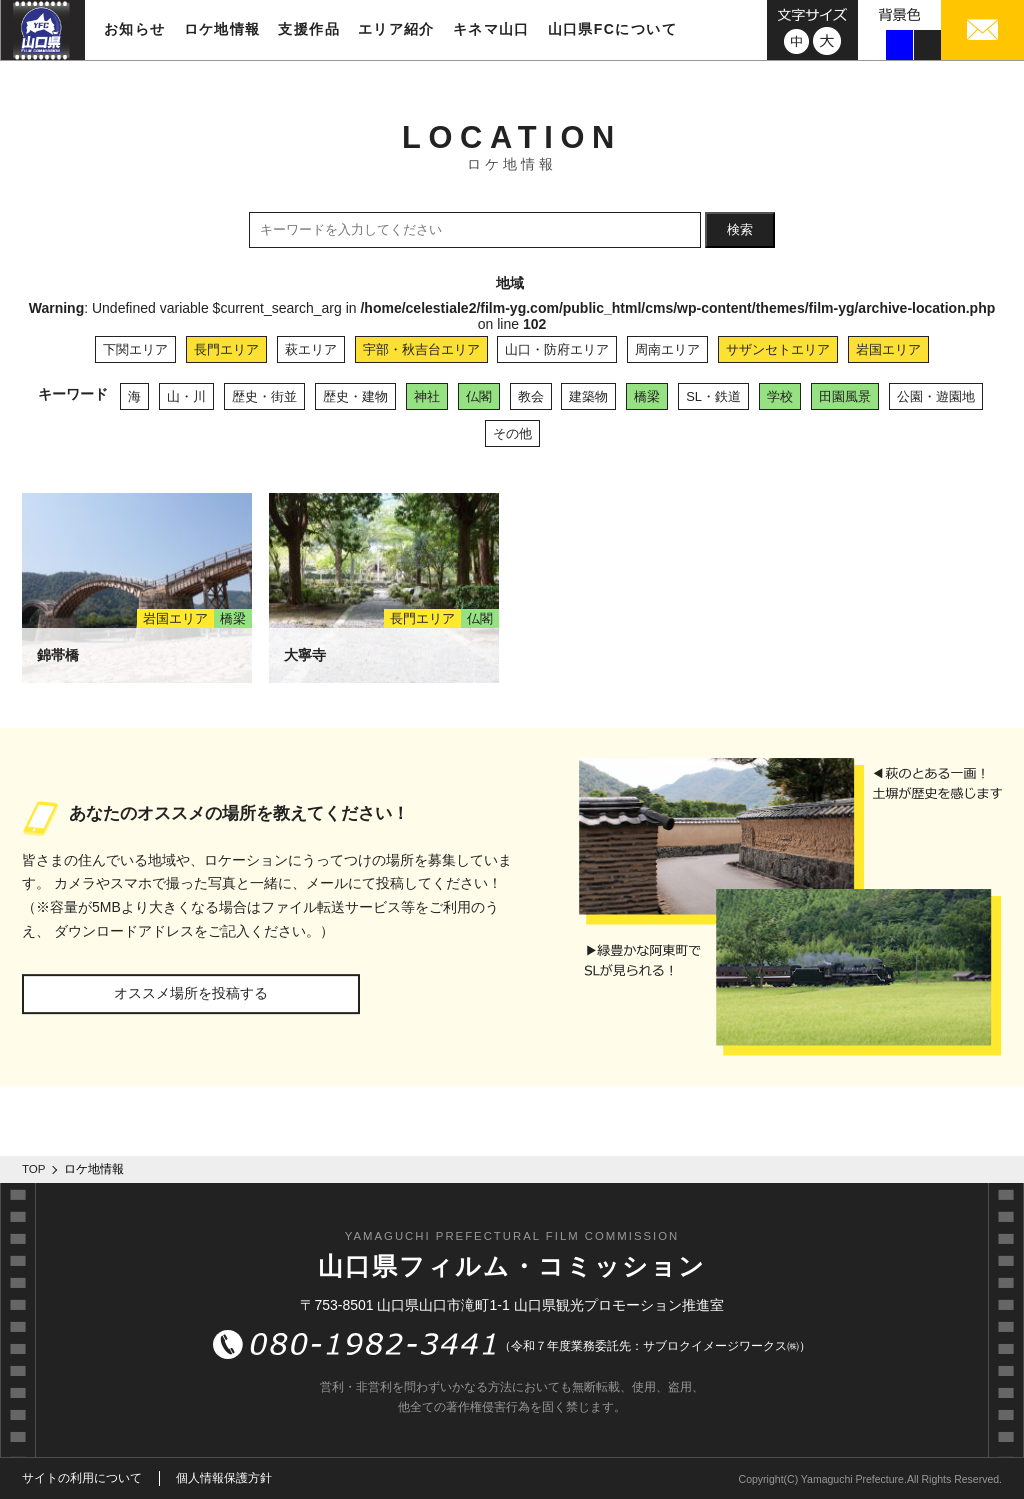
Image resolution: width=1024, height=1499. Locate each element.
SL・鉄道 (713, 396)
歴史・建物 (355, 396)
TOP (34, 1169)
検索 (740, 229)
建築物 (588, 396)
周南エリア (667, 349)
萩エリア (311, 349)
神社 (427, 396)
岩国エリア (888, 349)
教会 (531, 396)
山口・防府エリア (557, 349)
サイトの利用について (82, 1478)
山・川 (186, 396)
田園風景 (845, 396)
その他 (512, 433)
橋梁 (647, 396)
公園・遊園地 (936, 396)
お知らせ (135, 29)
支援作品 (309, 29)
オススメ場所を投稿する (191, 993)
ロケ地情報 (222, 29)
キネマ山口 (491, 29)
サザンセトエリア (778, 349)
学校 (780, 396)
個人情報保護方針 (224, 1478)
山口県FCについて (612, 29)
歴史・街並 (264, 396)
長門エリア (226, 349)
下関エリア (135, 349)
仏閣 (479, 396)
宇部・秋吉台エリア (421, 349)
